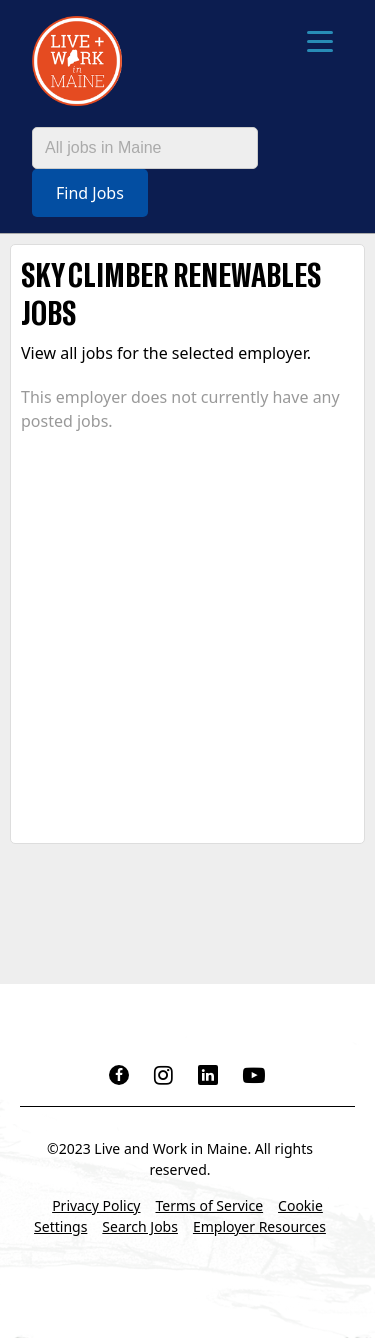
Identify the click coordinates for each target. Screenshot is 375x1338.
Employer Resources (259, 1226)
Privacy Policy (96, 1205)
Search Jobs (140, 1226)
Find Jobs (90, 193)
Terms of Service (210, 1205)
